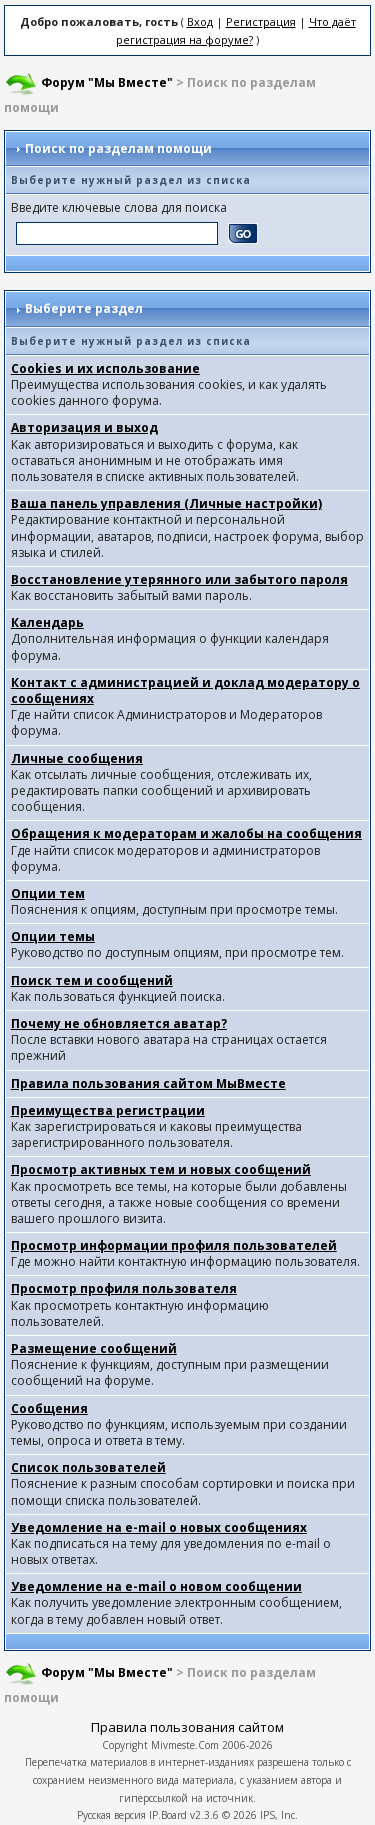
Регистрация (261, 21)
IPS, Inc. (279, 1815)
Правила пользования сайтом (187, 1727)
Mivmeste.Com (185, 1745)
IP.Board (168, 1815)
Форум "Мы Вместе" (107, 82)
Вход (200, 21)
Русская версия (111, 1815)
